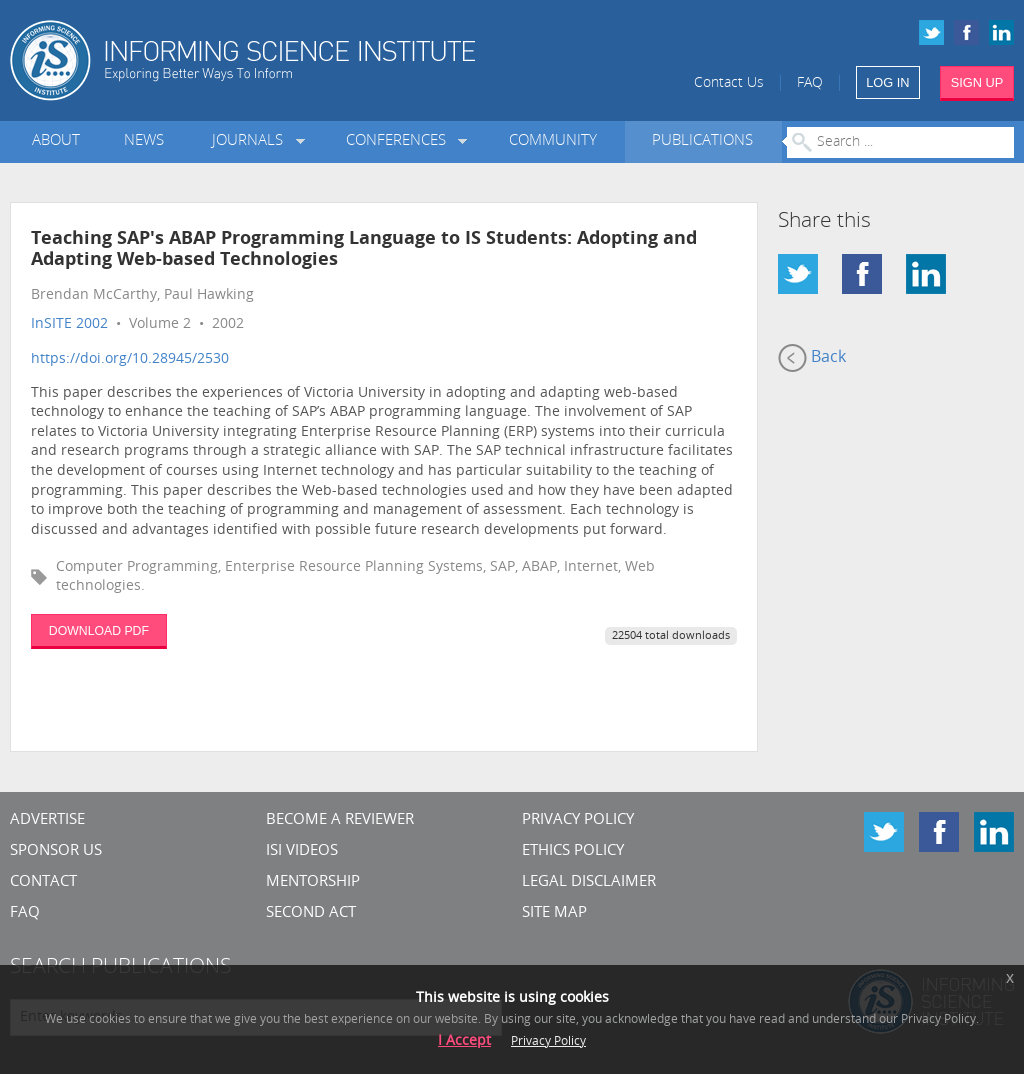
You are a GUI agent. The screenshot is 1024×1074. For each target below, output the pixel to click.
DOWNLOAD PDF (99, 631)
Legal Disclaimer (589, 882)
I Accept (464, 1041)
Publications (702, 141)
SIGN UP (977, 82)
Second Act (311, 913)
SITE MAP (554, 913)
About (56, 141)
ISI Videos (302, 851)
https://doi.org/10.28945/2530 (130, 359)
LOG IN (887, 82)
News (144, 141)
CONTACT (43, 882)
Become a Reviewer (340, 820)
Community (553, 141)
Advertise (47, 820)
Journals (251, 141)
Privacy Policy (578, 820)
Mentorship (313, 882)
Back (812, 358)
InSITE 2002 (69, 324)
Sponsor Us (56, 851)
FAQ (810, 83)
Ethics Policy (573, 851)
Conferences (400, 141)
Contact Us (729, 83)
